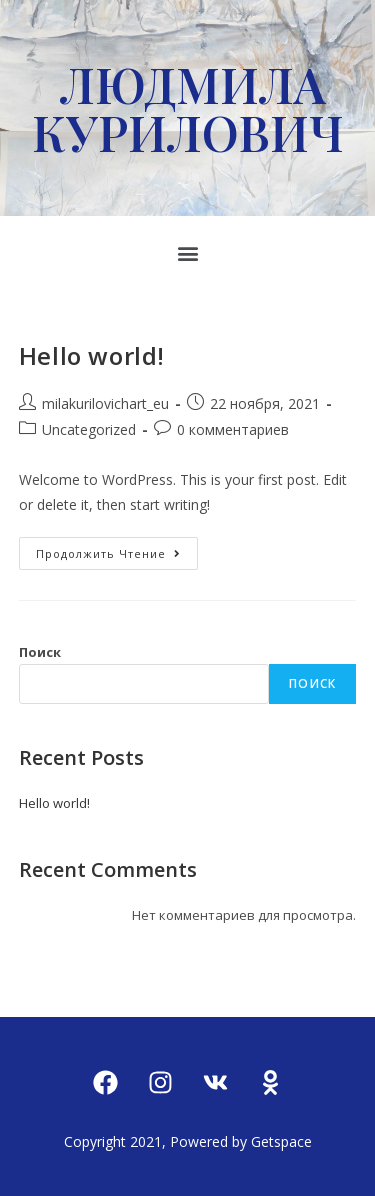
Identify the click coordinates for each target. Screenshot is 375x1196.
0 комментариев (233, 429)
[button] (187, 252)
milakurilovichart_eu (105, 403)
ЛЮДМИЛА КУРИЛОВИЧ (187, 108)
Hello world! (92, 355)
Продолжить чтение (117, 549)
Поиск (40, 652)
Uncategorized (89, 429)
